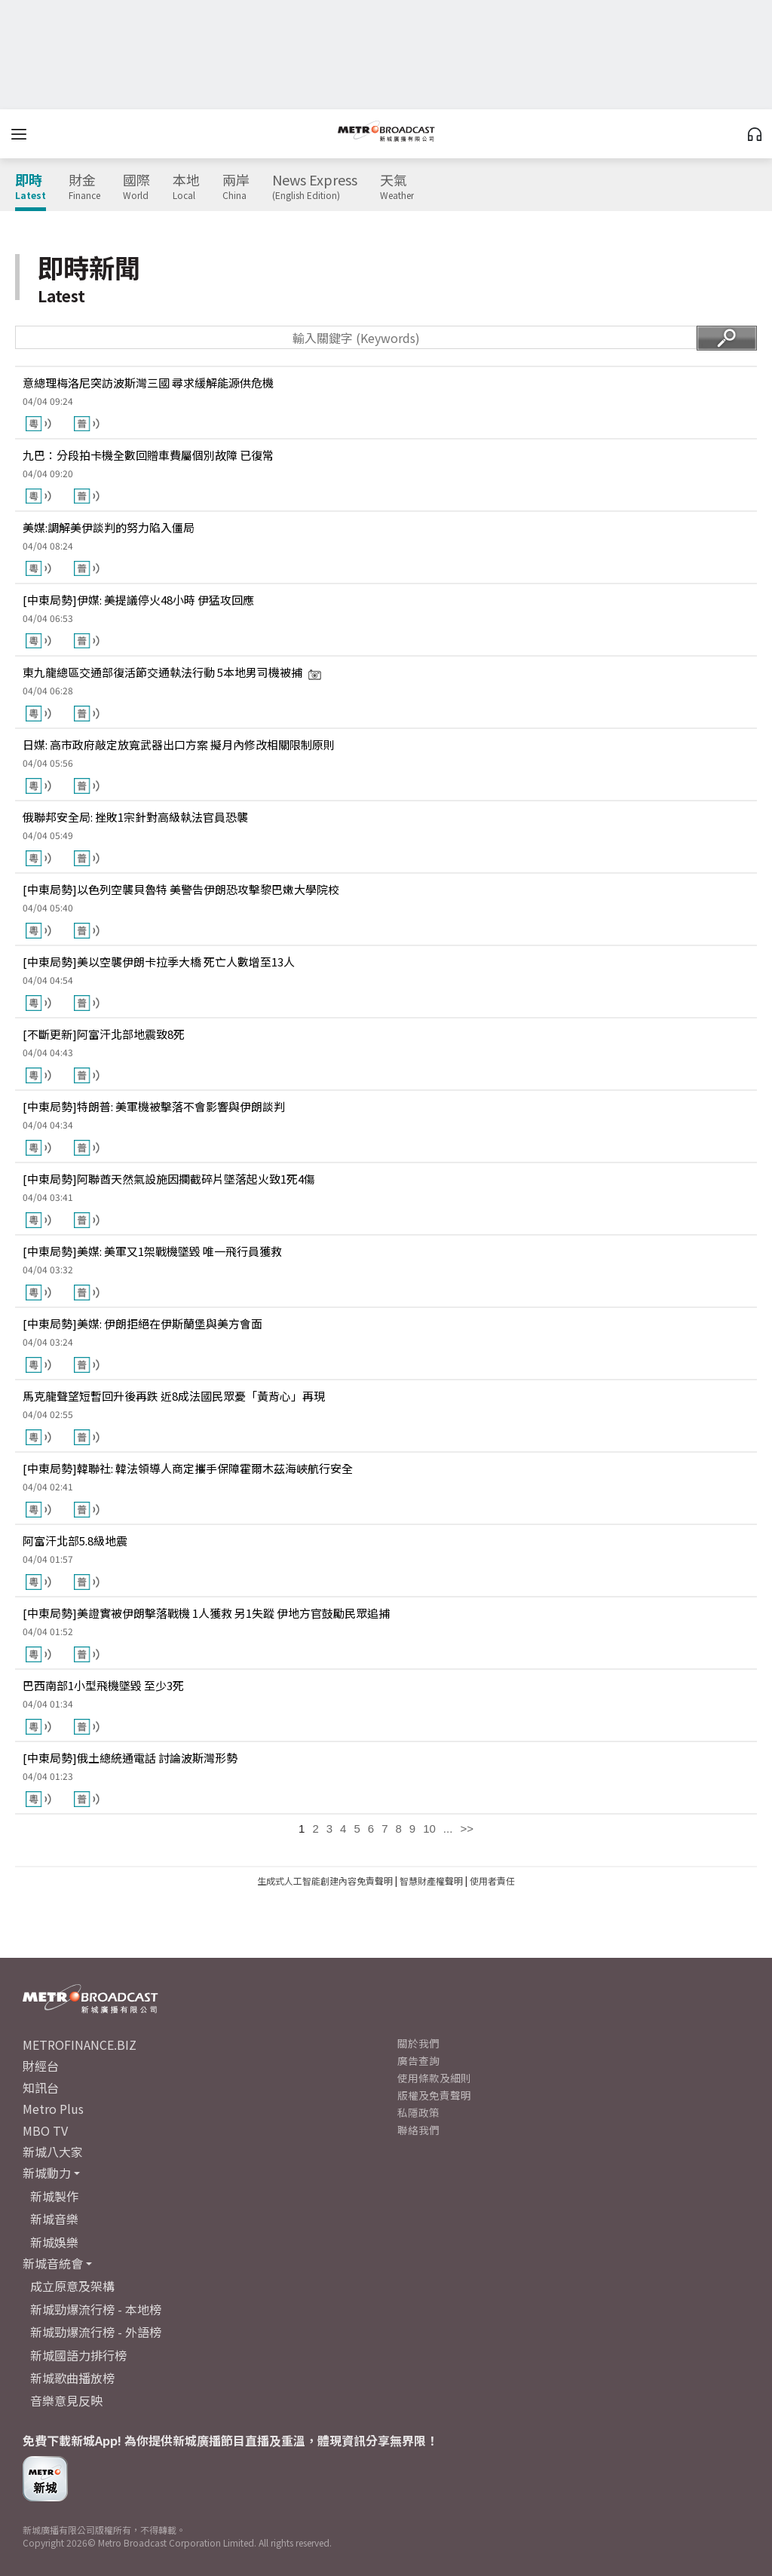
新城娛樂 (54, 2242)
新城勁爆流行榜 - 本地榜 (95, 2309)
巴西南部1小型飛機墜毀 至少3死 (103, 1685)
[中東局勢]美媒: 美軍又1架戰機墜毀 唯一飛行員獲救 (152, 1251)
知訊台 (41, 2087)
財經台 (41, 2066)
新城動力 (47, 2173)
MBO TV (45, 2130)
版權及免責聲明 (434, 2095)
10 (429, 1828)
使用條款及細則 (434, 2077)
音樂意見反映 (66, 2400)
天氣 (397, 187)
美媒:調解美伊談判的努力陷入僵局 (109, 527)
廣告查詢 (418, 2060)
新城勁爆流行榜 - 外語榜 (95, 2332)
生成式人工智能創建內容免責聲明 (325, 1880)
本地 (186, 187)
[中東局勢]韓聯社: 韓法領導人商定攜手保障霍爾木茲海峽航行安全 (188, 1468)
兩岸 (236, 187)
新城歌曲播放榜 (72, 2378)
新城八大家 (53, 2152)
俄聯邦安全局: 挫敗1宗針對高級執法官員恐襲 (135, 817)
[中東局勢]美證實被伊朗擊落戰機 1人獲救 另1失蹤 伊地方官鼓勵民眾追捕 (206, 1613)
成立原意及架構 (72, 2286)
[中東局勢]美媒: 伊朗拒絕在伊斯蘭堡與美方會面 (142, 1323)
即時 (30, 187)
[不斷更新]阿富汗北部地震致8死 (104, 1034)
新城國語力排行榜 (78, 2355)
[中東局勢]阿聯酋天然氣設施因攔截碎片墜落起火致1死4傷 (169, 1179)
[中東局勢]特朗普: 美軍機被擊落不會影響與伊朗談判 (154, 1106)
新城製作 (54, 2196)
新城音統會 (53, 2263)
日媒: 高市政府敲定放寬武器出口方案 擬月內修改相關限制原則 (179, 744)
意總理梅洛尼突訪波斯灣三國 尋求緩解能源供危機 (148, 383)
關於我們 (418, 2043)
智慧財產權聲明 (431, 1880)
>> (466, 1828)
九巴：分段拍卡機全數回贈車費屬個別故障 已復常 (148, 455)
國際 (136, 187)
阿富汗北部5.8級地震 (75, 1540)
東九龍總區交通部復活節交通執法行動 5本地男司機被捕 (172, 672)
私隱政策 (418, 2112)
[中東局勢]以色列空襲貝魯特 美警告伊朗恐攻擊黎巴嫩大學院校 (181, 889)
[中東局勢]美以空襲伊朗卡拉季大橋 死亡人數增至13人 (159, 961)
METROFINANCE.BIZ (79, 2044)
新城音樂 (54, 2219)
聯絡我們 (418, 2129)
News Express (314, 187)
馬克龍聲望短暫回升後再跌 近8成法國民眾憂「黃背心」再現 (174, 1396)
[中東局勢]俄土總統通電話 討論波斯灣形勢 (130, 1758)
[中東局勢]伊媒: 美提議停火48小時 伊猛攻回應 (138, 600)
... (448, 1828)
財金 (84, 187)
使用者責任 (492, 1880)
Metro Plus (53, 2109)
